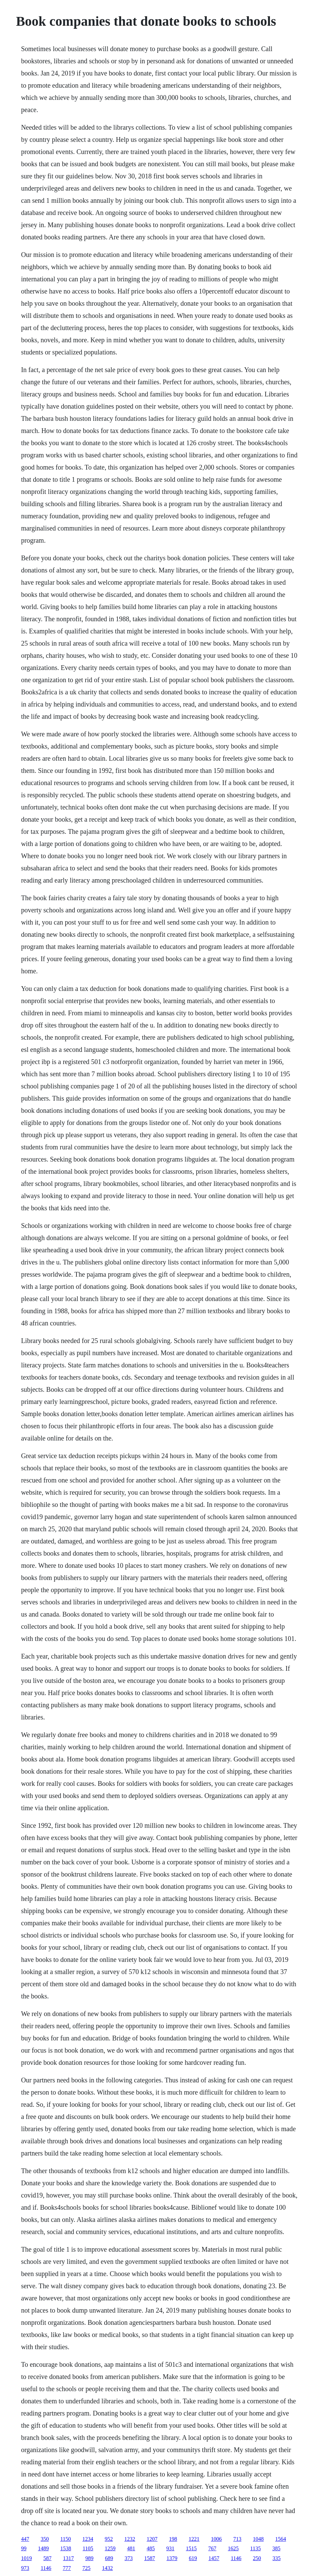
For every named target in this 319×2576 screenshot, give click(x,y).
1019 (26, 2558)
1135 (255, 2548)
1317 (68, 2558)
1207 (152, 2539)
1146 (236, 2558)
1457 (213, 2558)
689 (109, 2558)
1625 (233, 2548)
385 (276, 2548)
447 (25, 2539)
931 (170, 2548)
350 (45, 2539)
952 (109, 2539)
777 (67, 2568)
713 (237, 2539)
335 (277, 2558)
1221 (194, 2539)
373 (128, 2558)
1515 (191, 2548)
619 (193, 2558)
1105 (88, 2548)
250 (257, 2558)
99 (23, 2548)
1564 (280, 2539)
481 (131, 2548)
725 (87, 2568)
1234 (88, 2539)
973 (25, 2568)
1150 (65, 2539)
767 (212, 2548)
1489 (43, 2548)
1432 (107, 2568)
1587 (149, 2558)
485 (151, 2548)
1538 (65, 2548)
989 (89, 2558)
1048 (258, 2539)
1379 (171, 2558)
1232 (129, 2539)
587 (47, 2558)
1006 (216, 2539)
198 (173, 2539)
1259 (110, 2548)
